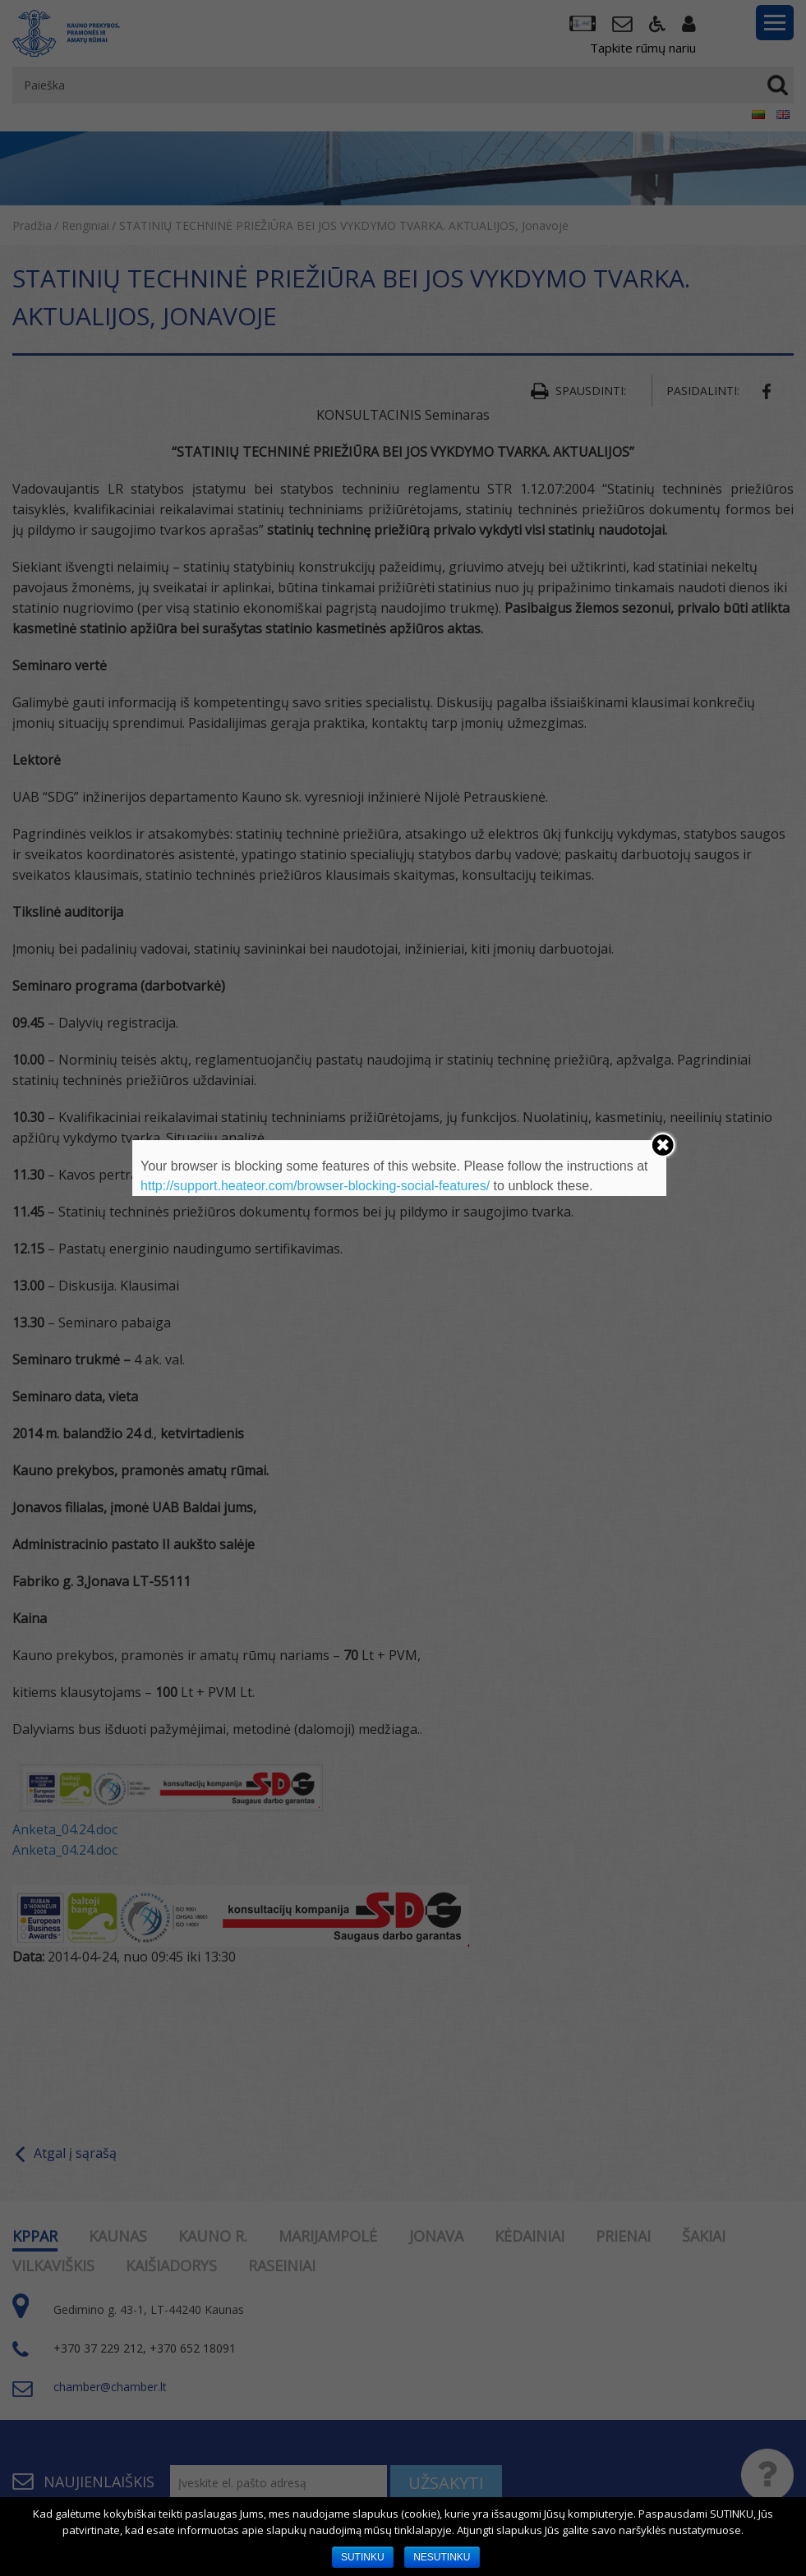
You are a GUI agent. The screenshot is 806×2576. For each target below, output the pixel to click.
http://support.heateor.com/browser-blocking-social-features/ (315, 1186)
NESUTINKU (441, 2557)
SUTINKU (363, 2557)
